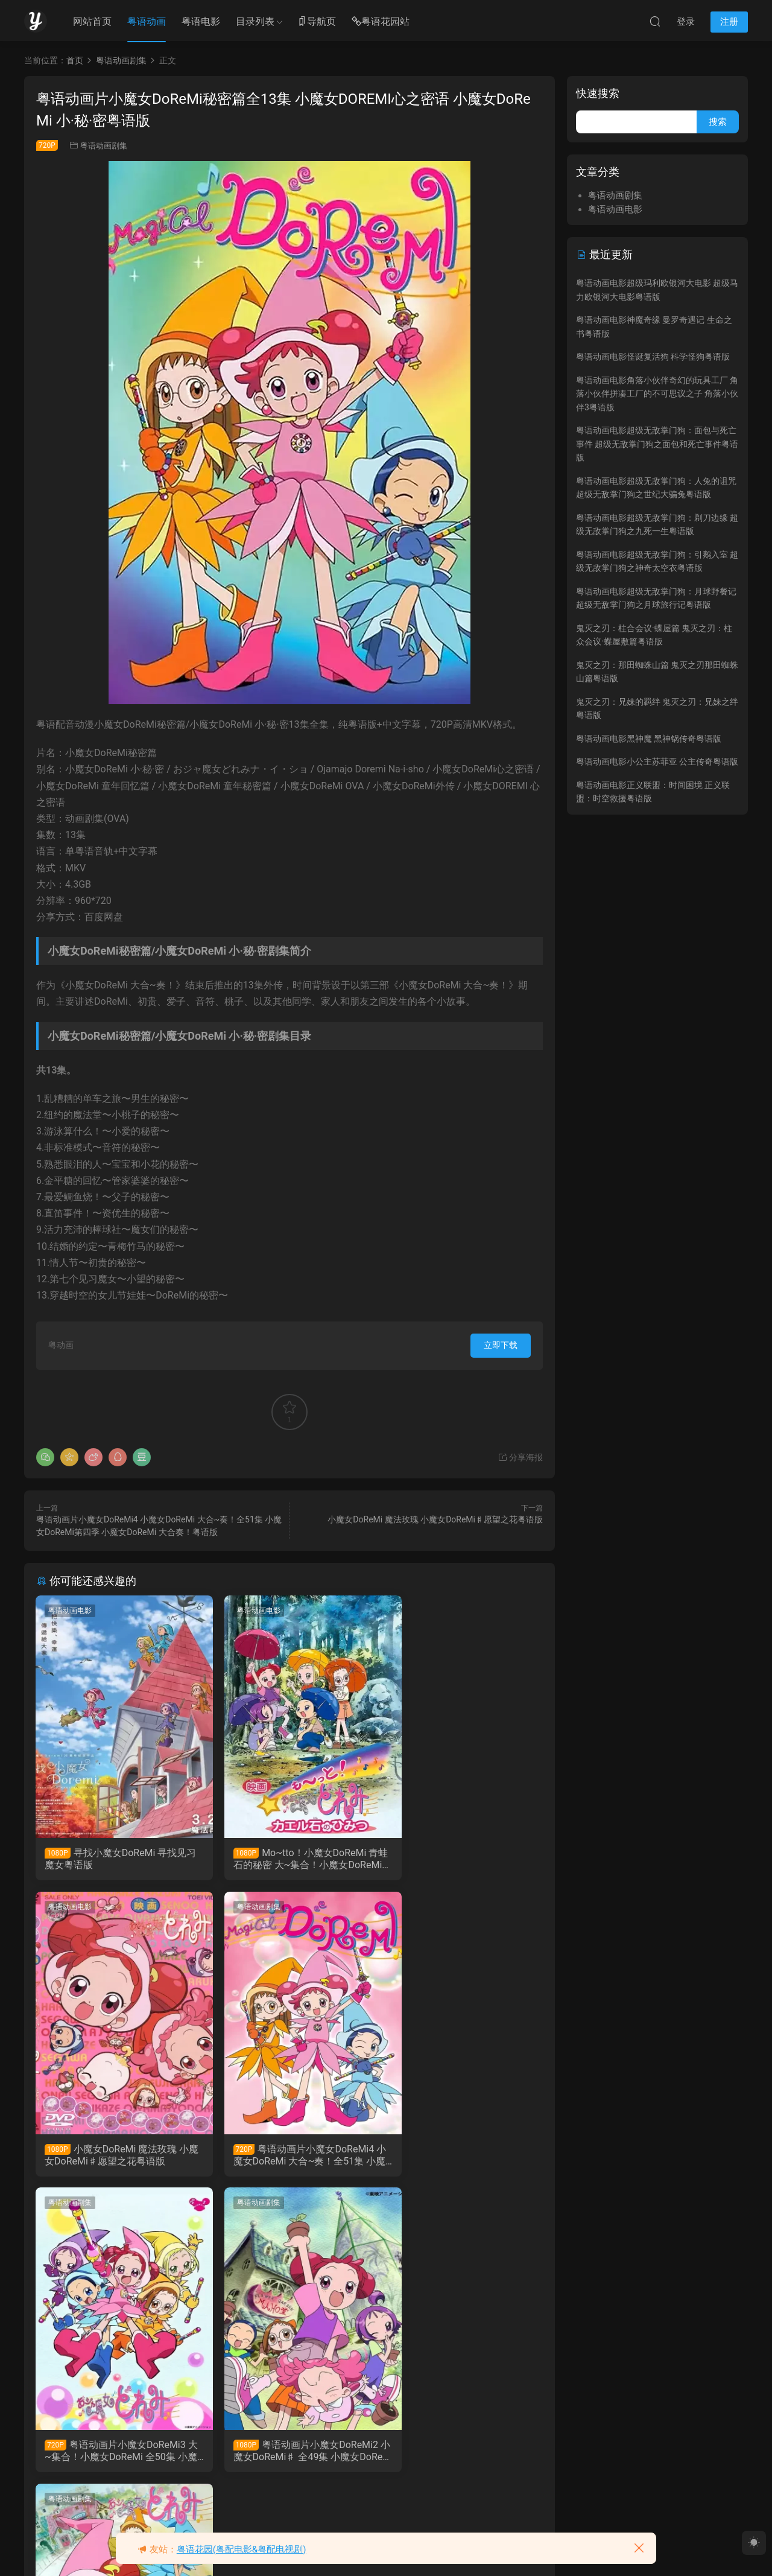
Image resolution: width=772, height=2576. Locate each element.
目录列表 (255, 21)
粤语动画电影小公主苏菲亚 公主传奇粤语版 (657, 761)
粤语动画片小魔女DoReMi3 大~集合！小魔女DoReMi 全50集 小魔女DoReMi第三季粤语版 (288, 2157)
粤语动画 (146, 21)
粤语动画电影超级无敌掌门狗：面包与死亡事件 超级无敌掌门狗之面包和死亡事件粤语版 (657, 443)
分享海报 (520, 1457)
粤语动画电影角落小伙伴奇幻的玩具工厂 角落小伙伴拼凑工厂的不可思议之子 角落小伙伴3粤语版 (657, 393)
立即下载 (500, 1345)
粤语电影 (201, 21)
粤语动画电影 (70, 1610)
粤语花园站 (381, 22)
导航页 (316, 22)
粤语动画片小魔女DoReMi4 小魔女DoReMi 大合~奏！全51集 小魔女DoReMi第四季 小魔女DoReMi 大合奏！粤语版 (115, 2157)
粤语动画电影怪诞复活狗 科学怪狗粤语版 (653, 356)
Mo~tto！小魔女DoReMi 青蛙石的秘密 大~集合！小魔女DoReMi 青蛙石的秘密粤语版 (288, 1859)
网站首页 (92, 21)
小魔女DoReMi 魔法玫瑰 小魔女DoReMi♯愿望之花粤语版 (435, 1519)
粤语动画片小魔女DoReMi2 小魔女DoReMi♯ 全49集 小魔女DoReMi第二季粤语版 (460, 2157)
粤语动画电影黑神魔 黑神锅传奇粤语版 (648, 738)
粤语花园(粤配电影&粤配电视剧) (241, 2549)
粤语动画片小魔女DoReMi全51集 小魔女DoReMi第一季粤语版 (115, 2453)
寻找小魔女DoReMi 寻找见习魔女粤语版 (116, 1859)
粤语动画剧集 (103, 145)
